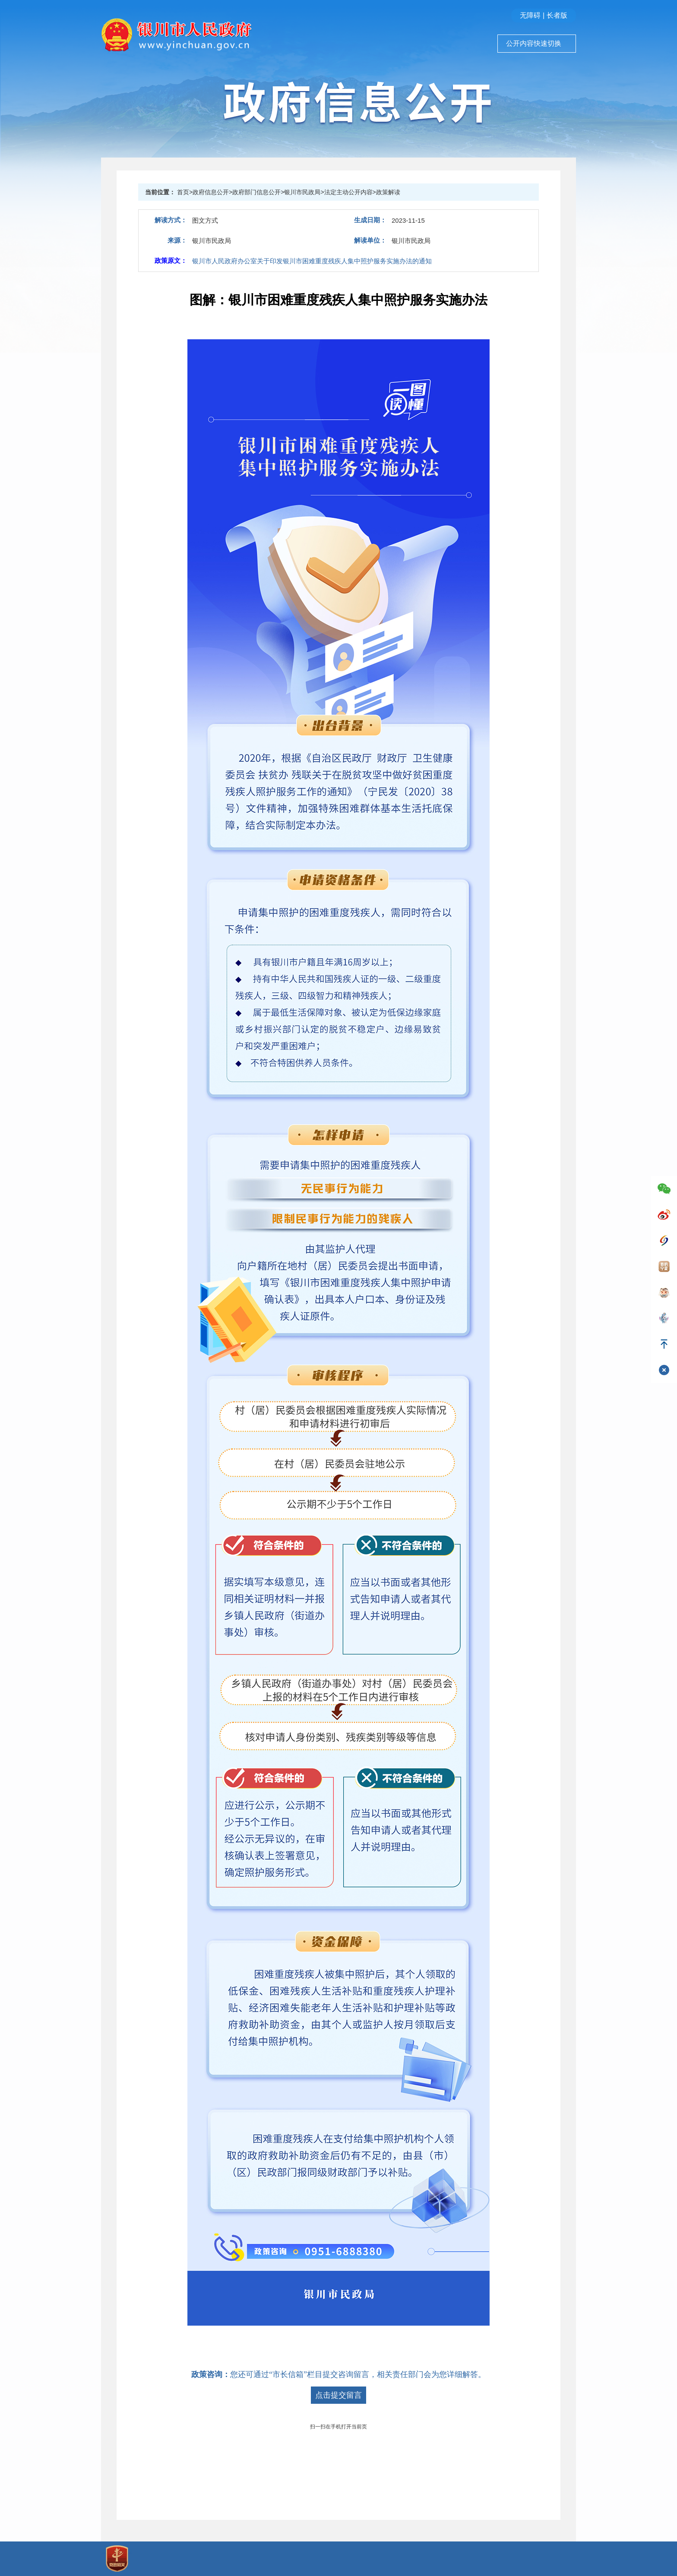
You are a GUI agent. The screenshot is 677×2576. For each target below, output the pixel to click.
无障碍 (530, 15)
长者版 (557, 15)
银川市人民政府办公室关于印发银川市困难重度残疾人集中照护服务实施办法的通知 (312, 261)
